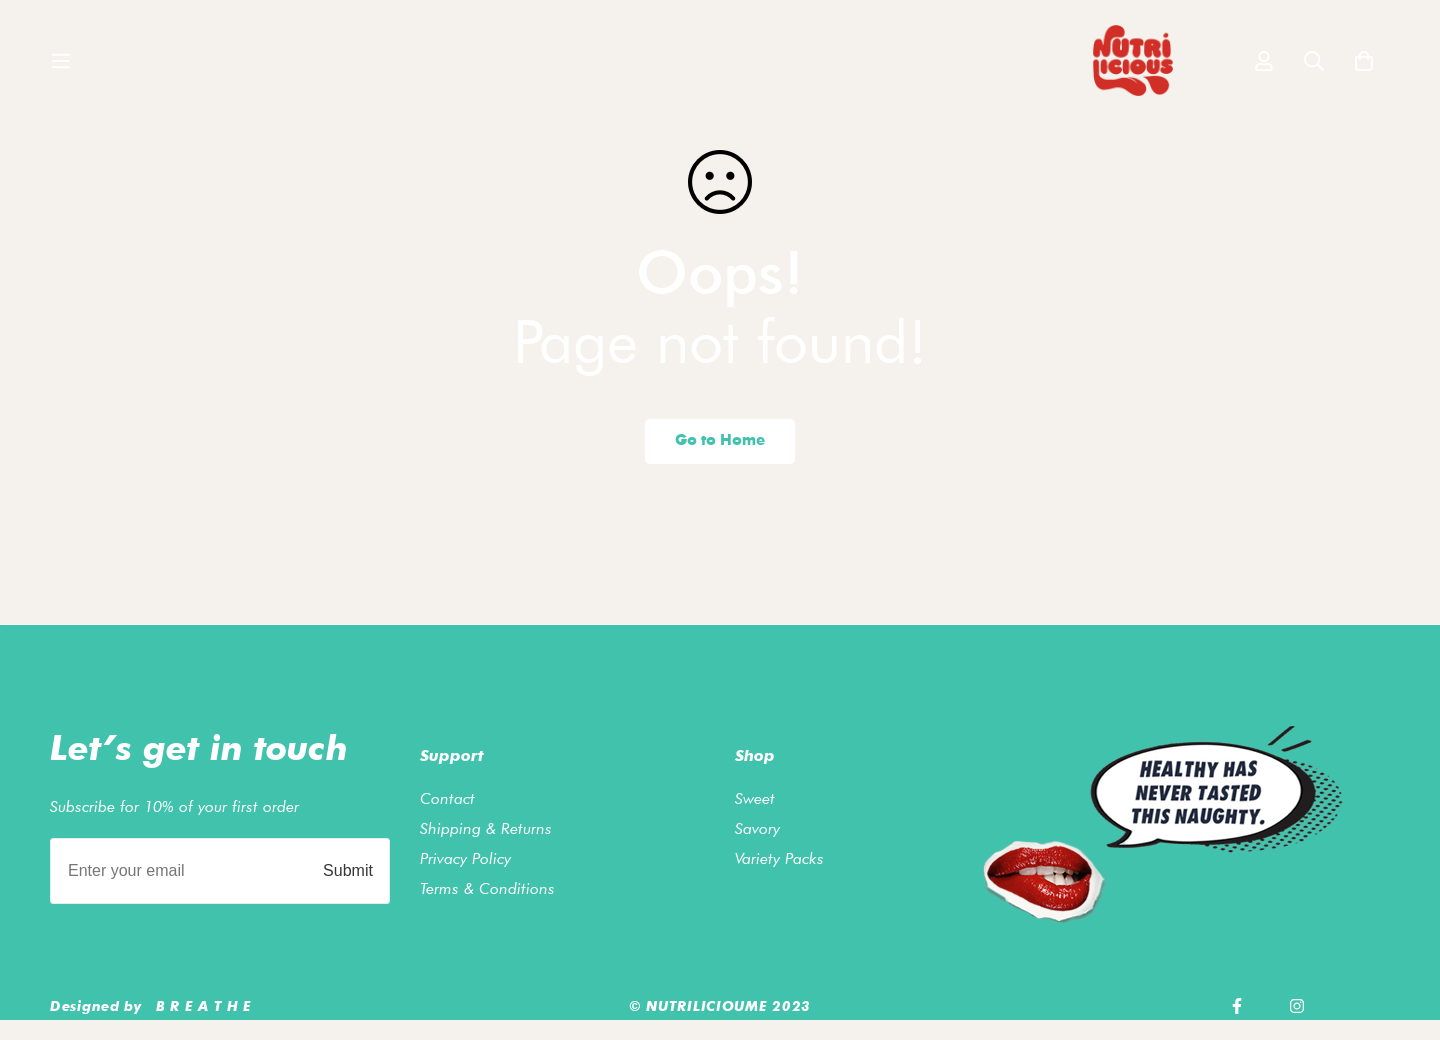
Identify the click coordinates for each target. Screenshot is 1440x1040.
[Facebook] (1237, 1006)
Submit (348, 870)
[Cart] (1364, 70)
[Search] (1314, 70)
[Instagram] (1297, 1006)
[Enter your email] (174, 871)
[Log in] (1264, 70)
